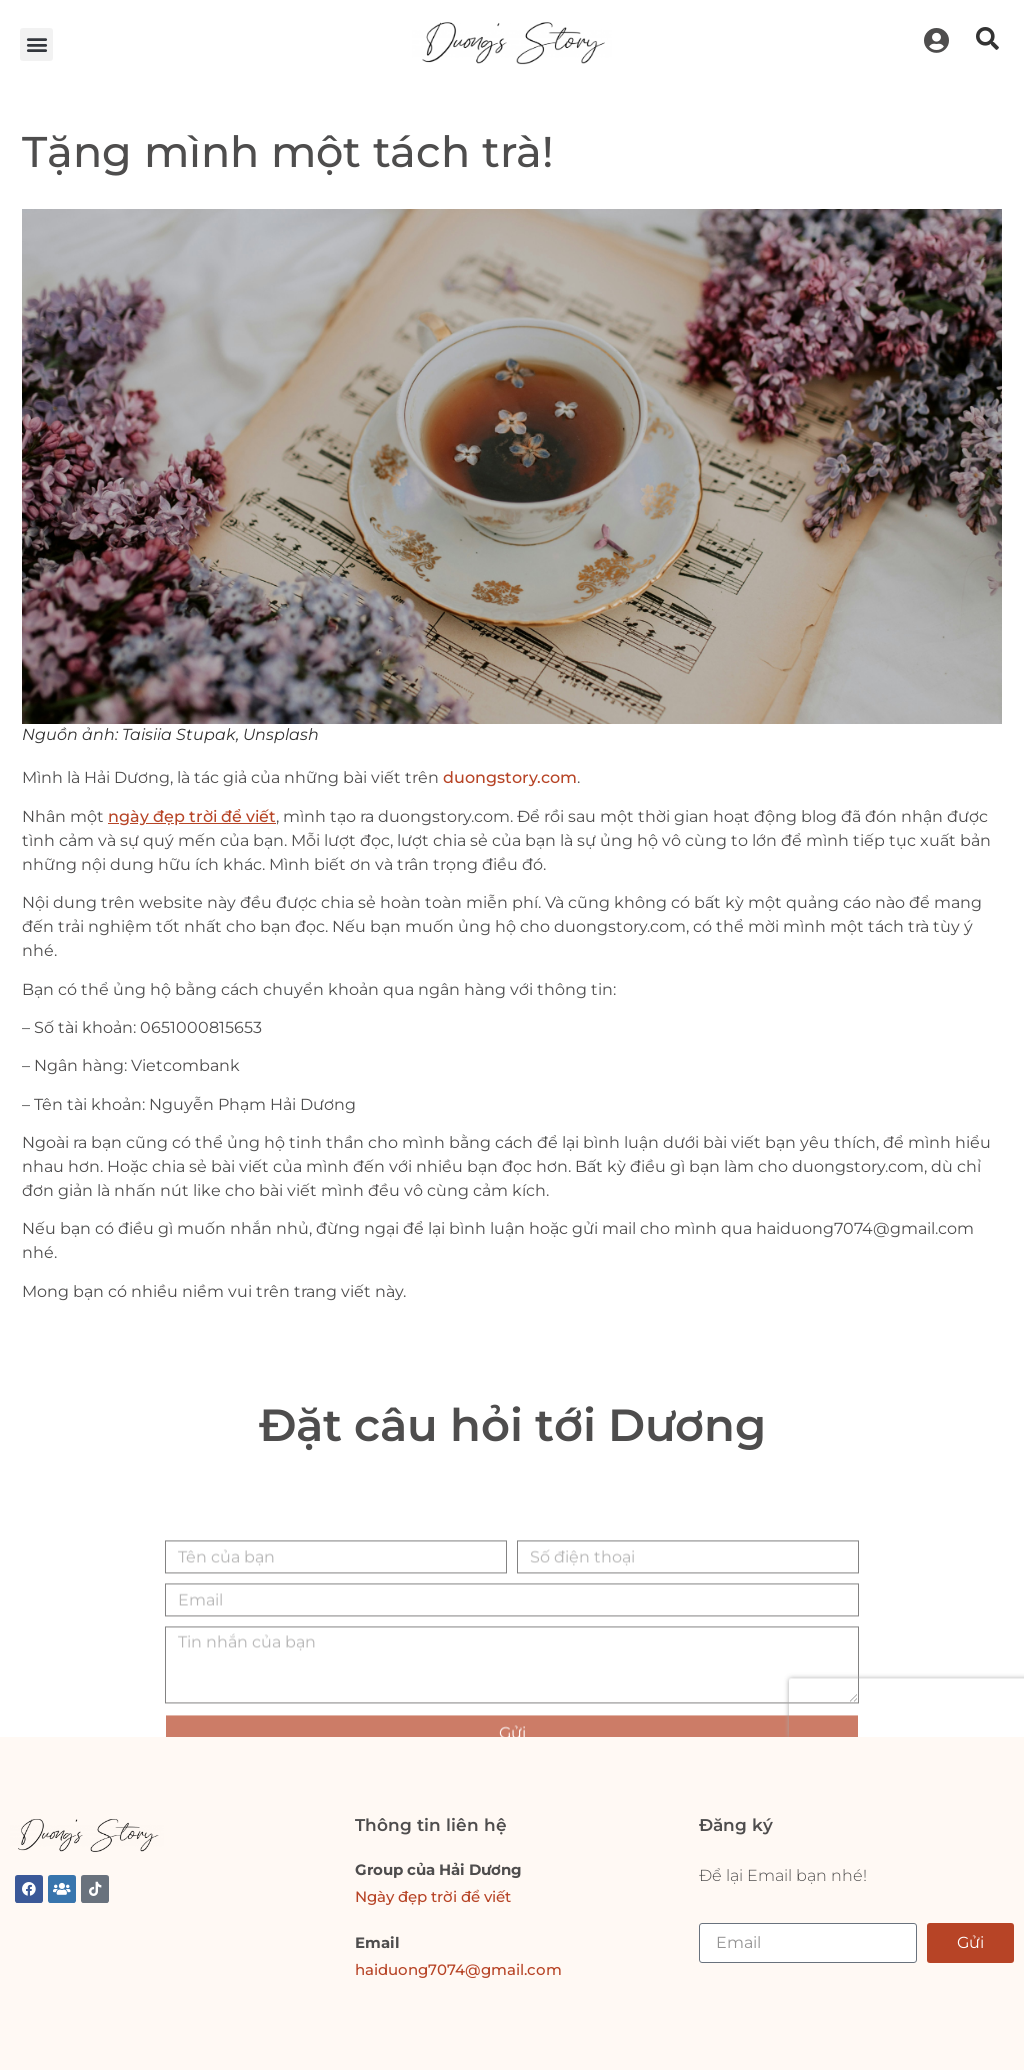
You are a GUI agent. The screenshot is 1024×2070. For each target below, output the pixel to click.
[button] (36, 44)
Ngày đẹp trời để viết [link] (433, 1896)
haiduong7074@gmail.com (458, 1969)
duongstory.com (510, 777)
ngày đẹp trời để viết (192, 816)
